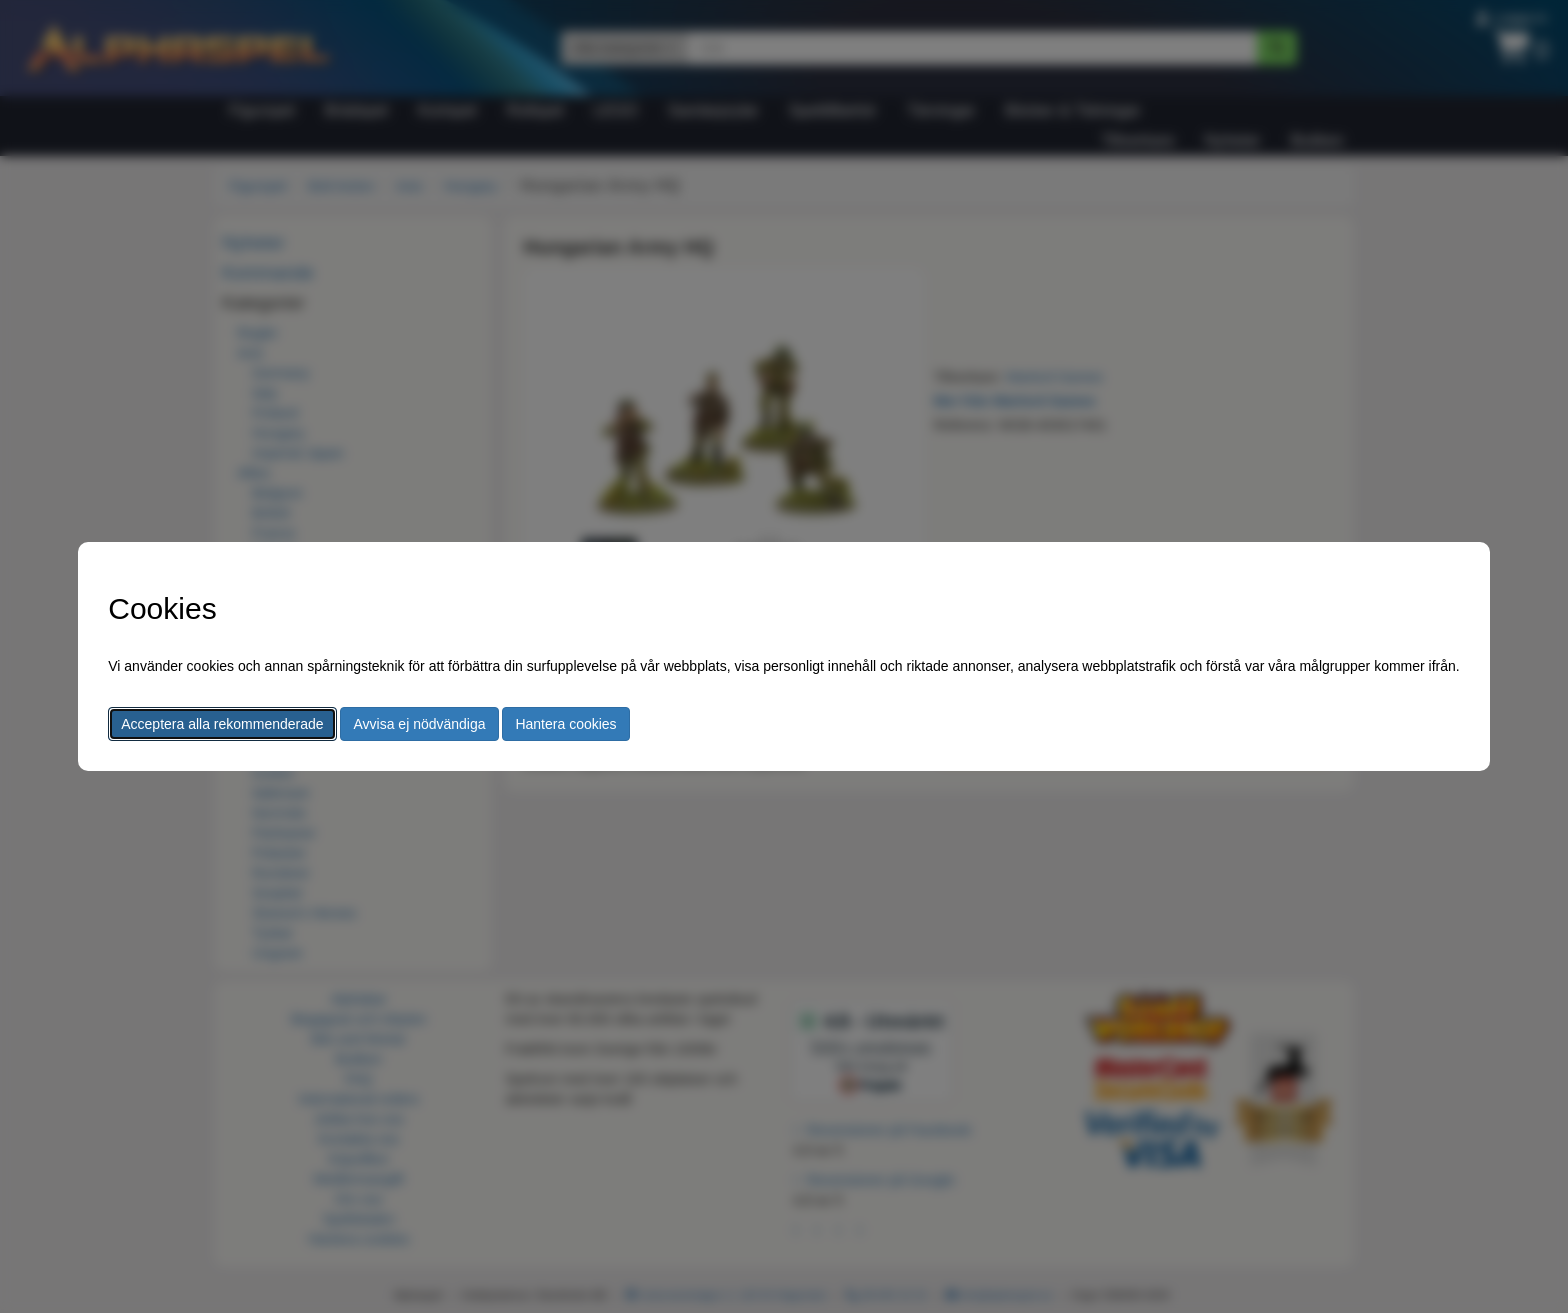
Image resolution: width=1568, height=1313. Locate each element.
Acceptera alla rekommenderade (222, 724)
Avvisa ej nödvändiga (419, 724)
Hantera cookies (565, 724)
